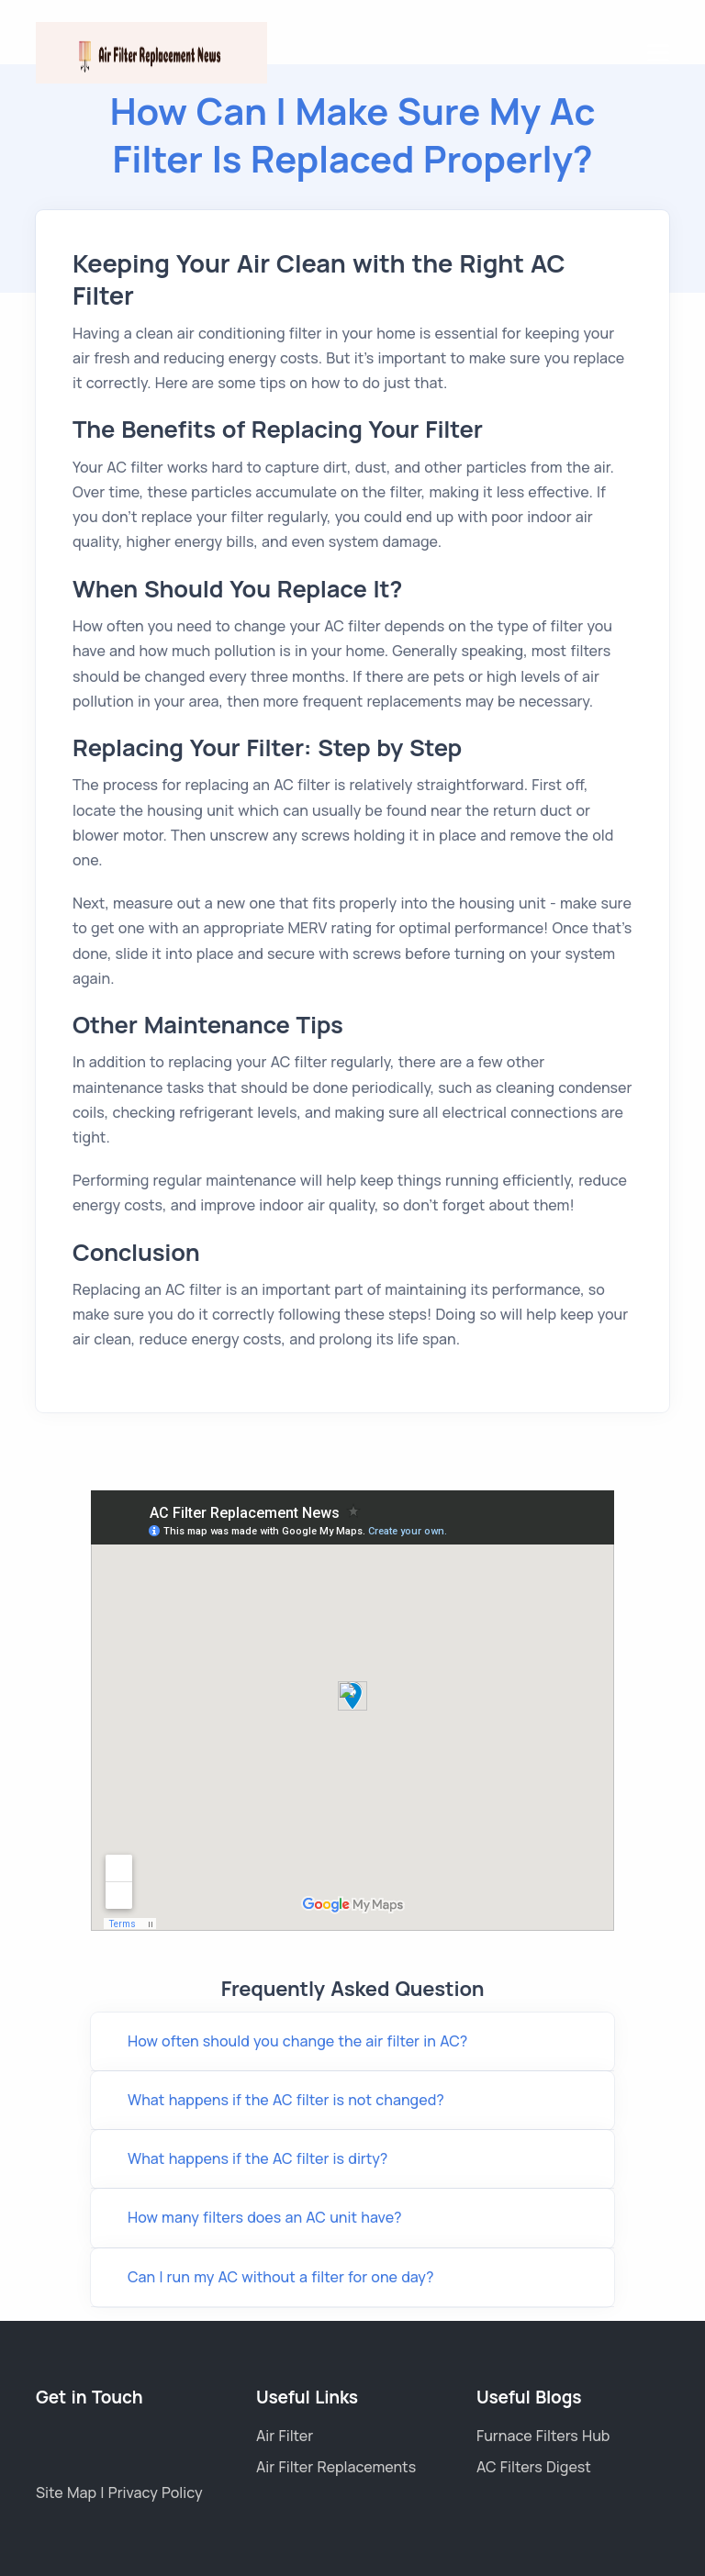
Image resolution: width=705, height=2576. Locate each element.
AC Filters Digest (533, 2467)
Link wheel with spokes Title (352, 1710)
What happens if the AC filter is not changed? (286, 2100)
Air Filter (284, 2435)
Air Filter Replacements (336, 2467)
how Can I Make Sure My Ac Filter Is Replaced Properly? (353, 134)
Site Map (68, 2492)
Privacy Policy (155, 2492)
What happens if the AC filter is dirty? (257, 2158)
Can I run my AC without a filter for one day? (280, 2277)
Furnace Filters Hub (543, 2435)
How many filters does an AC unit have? (265, 2217)
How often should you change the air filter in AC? (297, 2041)
